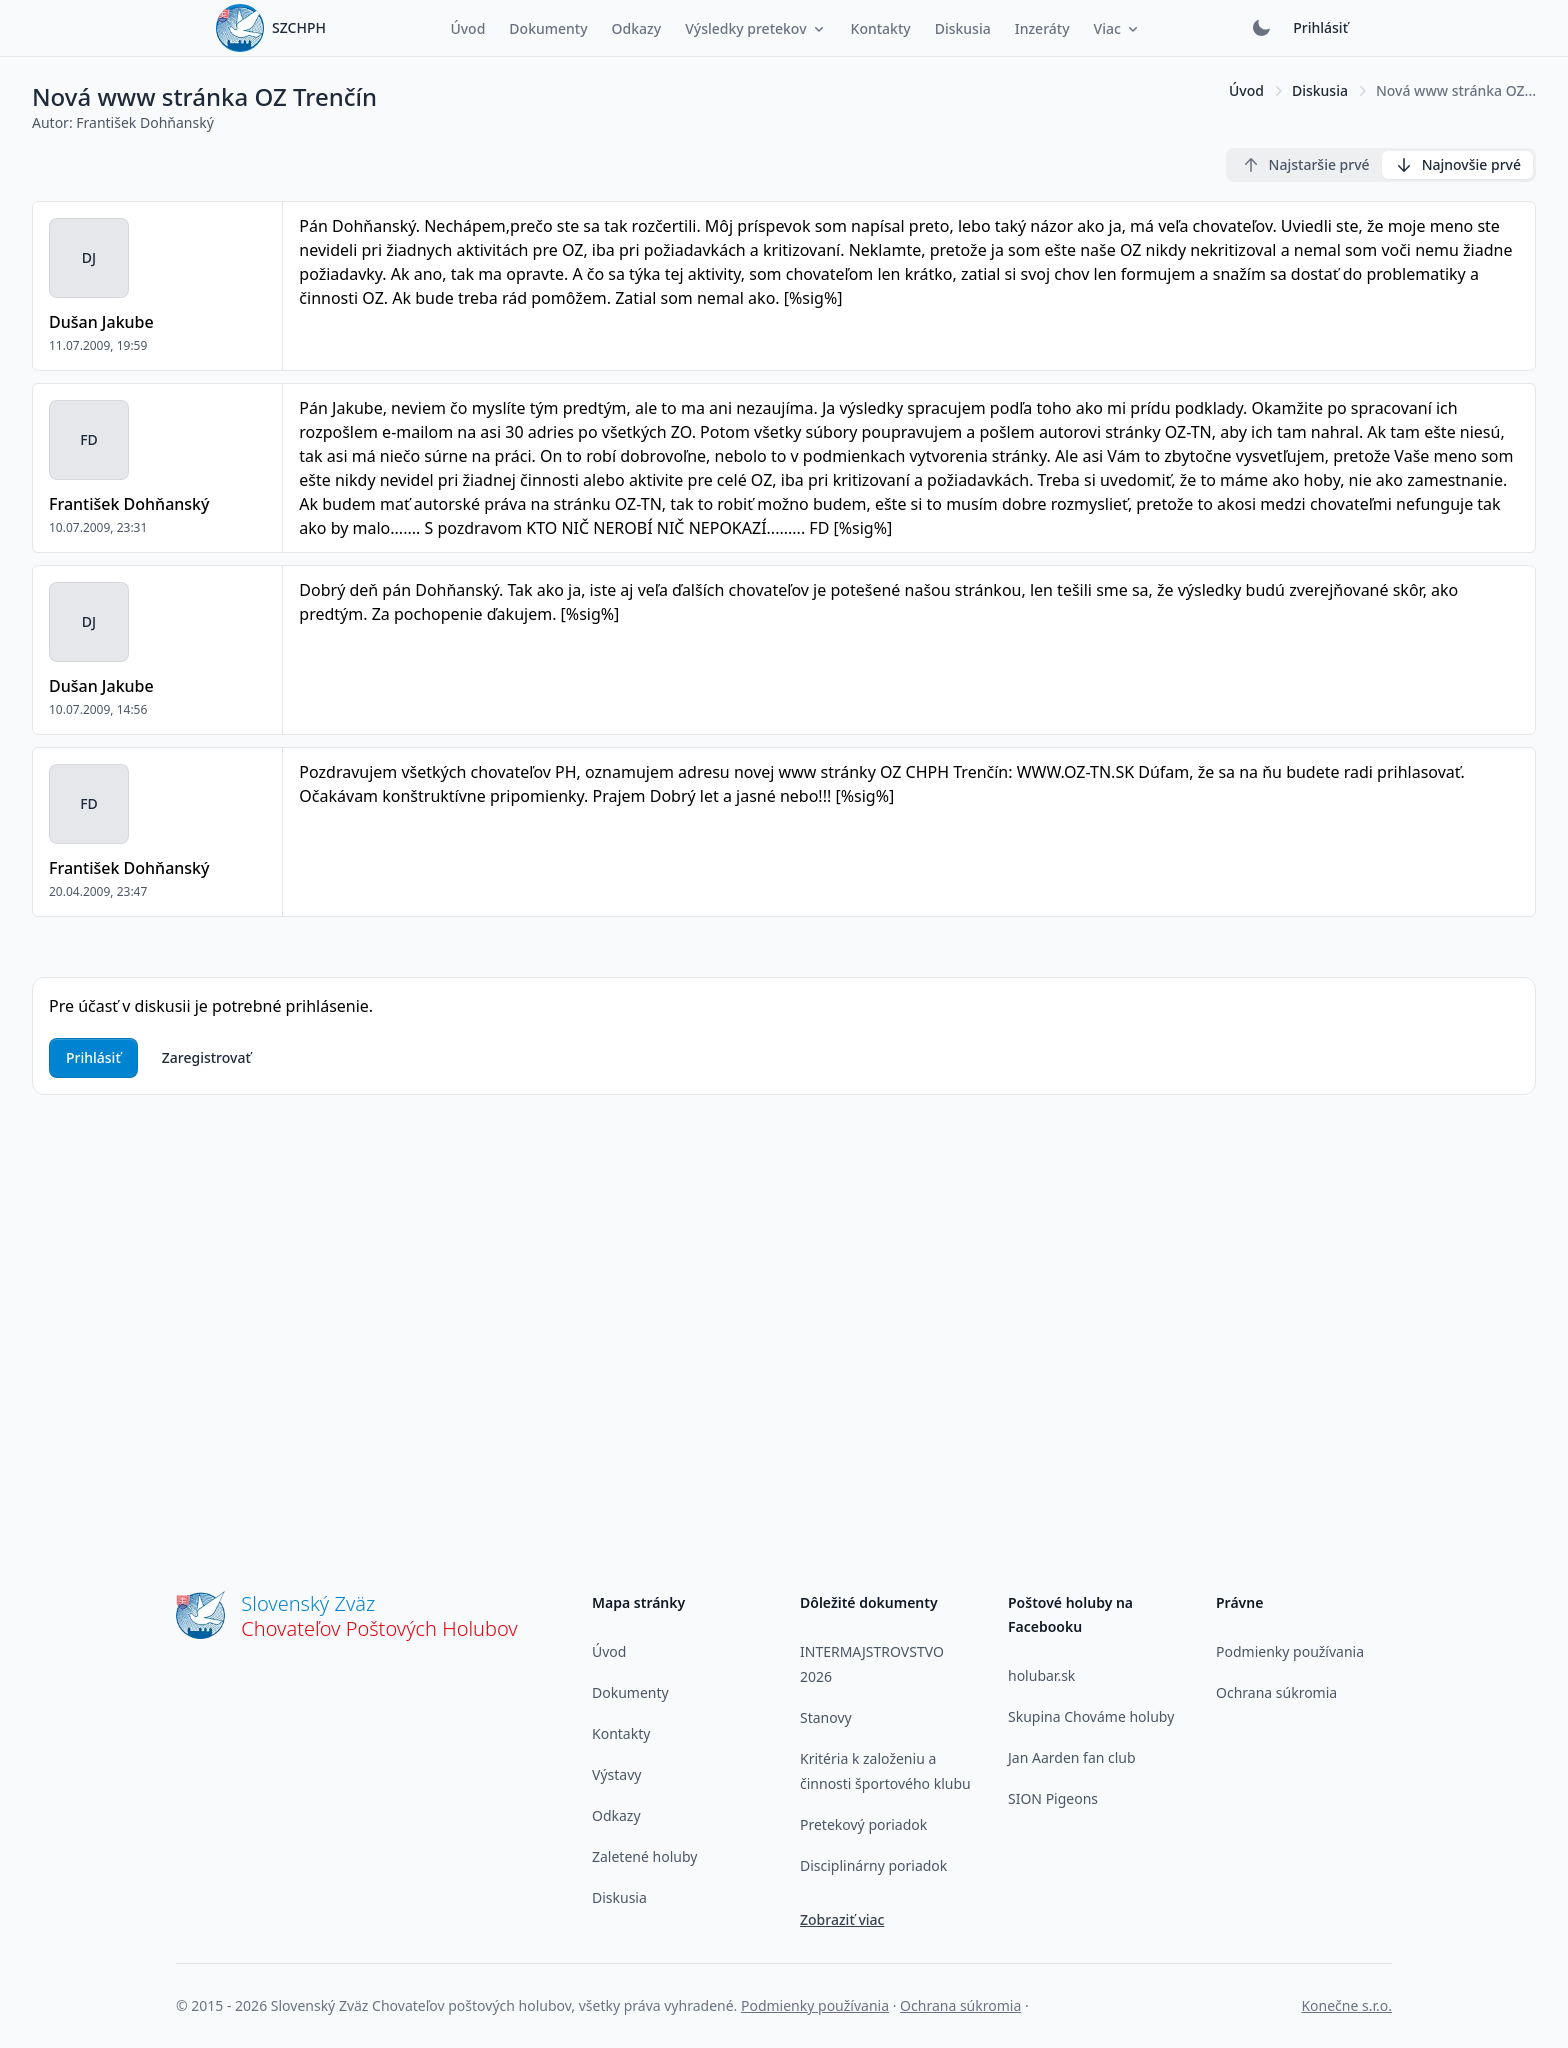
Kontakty (621, 1733)
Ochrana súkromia (1276, 1692)
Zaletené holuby (644, 1856)
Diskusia (1320, 90)
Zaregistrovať (206, 1057)
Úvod (1246, 90)
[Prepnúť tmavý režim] (1261, 28)
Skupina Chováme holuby (1091, 1716)
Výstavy (616, 1774)
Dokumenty (630, 1692)
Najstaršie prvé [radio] (1305, 165)
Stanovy (826, 1717)
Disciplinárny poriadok (873, 1865)
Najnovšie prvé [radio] (1457, 165)
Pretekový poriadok (863, 1824)
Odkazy (616, 1815)
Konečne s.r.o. (1346, 2005)
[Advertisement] (784, 1291)
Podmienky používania (1290, 1651)
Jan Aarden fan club (1072, 1757)
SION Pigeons (1053, 1798)
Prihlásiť (1320, 27)
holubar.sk (1041, 1675)
